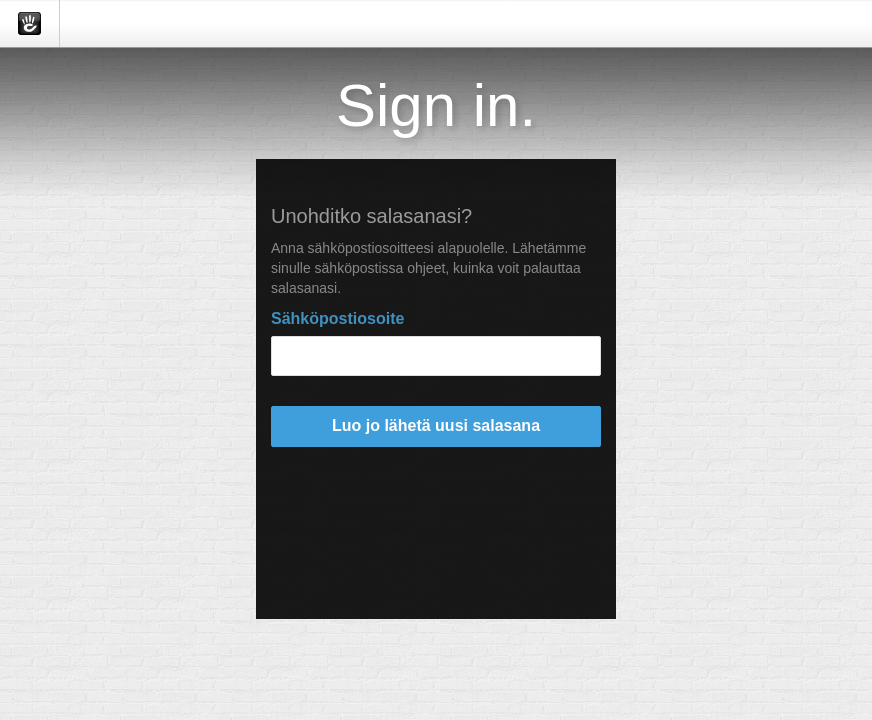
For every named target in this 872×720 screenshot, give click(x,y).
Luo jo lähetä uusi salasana (436, 425)
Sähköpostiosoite (337, 318)
